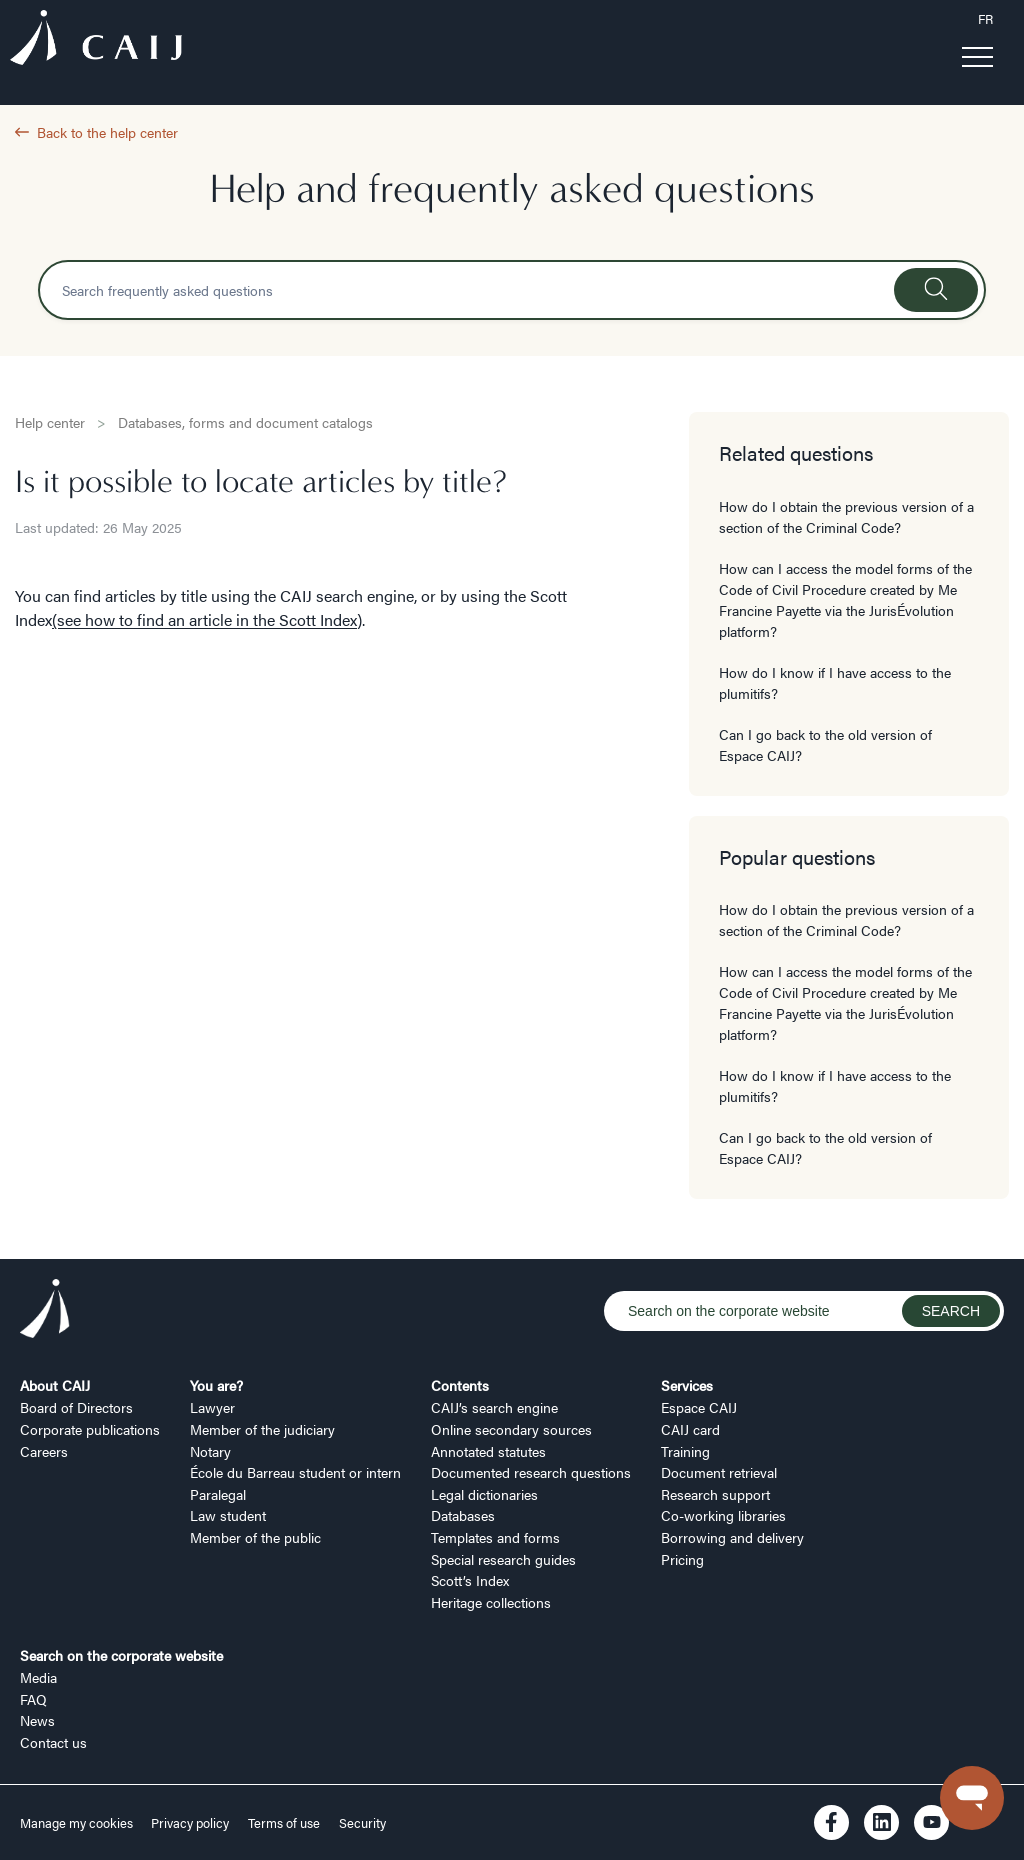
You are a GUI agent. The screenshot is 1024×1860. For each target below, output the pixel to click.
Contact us (53, 1742)
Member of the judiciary (262, 1429)
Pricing (682, 1559)
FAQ (33, 1699)
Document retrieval (719, 1472)
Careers (44, 1451)
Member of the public (255, 1537)
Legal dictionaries (484, 1494)
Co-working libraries (723, 1515)
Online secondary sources (511, 1429)
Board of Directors (76, 1407)
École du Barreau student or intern (295, 1472)
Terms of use (284, 1823)
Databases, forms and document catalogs (245, 422)
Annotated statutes (488, 1451)
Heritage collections (491, 1602)
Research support (715, 1494)
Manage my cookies (78, 1823)
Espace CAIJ (699, 1407)
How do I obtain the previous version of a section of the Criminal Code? (846, 516)
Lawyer (212, 1407)
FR (985, 19)
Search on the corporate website (121, 1655)
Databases (463, 1515)
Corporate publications (90, 1429)
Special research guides (503, 1559)
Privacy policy (190, 1823)
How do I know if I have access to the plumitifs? (835, 682)
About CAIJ (55, 1385)
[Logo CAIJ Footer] (45, 1311)
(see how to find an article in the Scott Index (204, 619)
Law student (228, 1515)
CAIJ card (690, 1429)
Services (687, 1385)
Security (362, 1823)
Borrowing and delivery (732, 1537)
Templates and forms (495, 1537)
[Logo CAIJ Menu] (96, 40)
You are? (216, 1385)
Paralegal (218, 1494)
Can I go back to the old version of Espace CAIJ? (825, 744)
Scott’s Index (470, 1580)
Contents (460, 1385)
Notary (210, 1451)
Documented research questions (531, 1472)
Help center (50, 422)
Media (38, 1677)
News (37, 1720)
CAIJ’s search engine (494, 1407)
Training (685, 1451)
